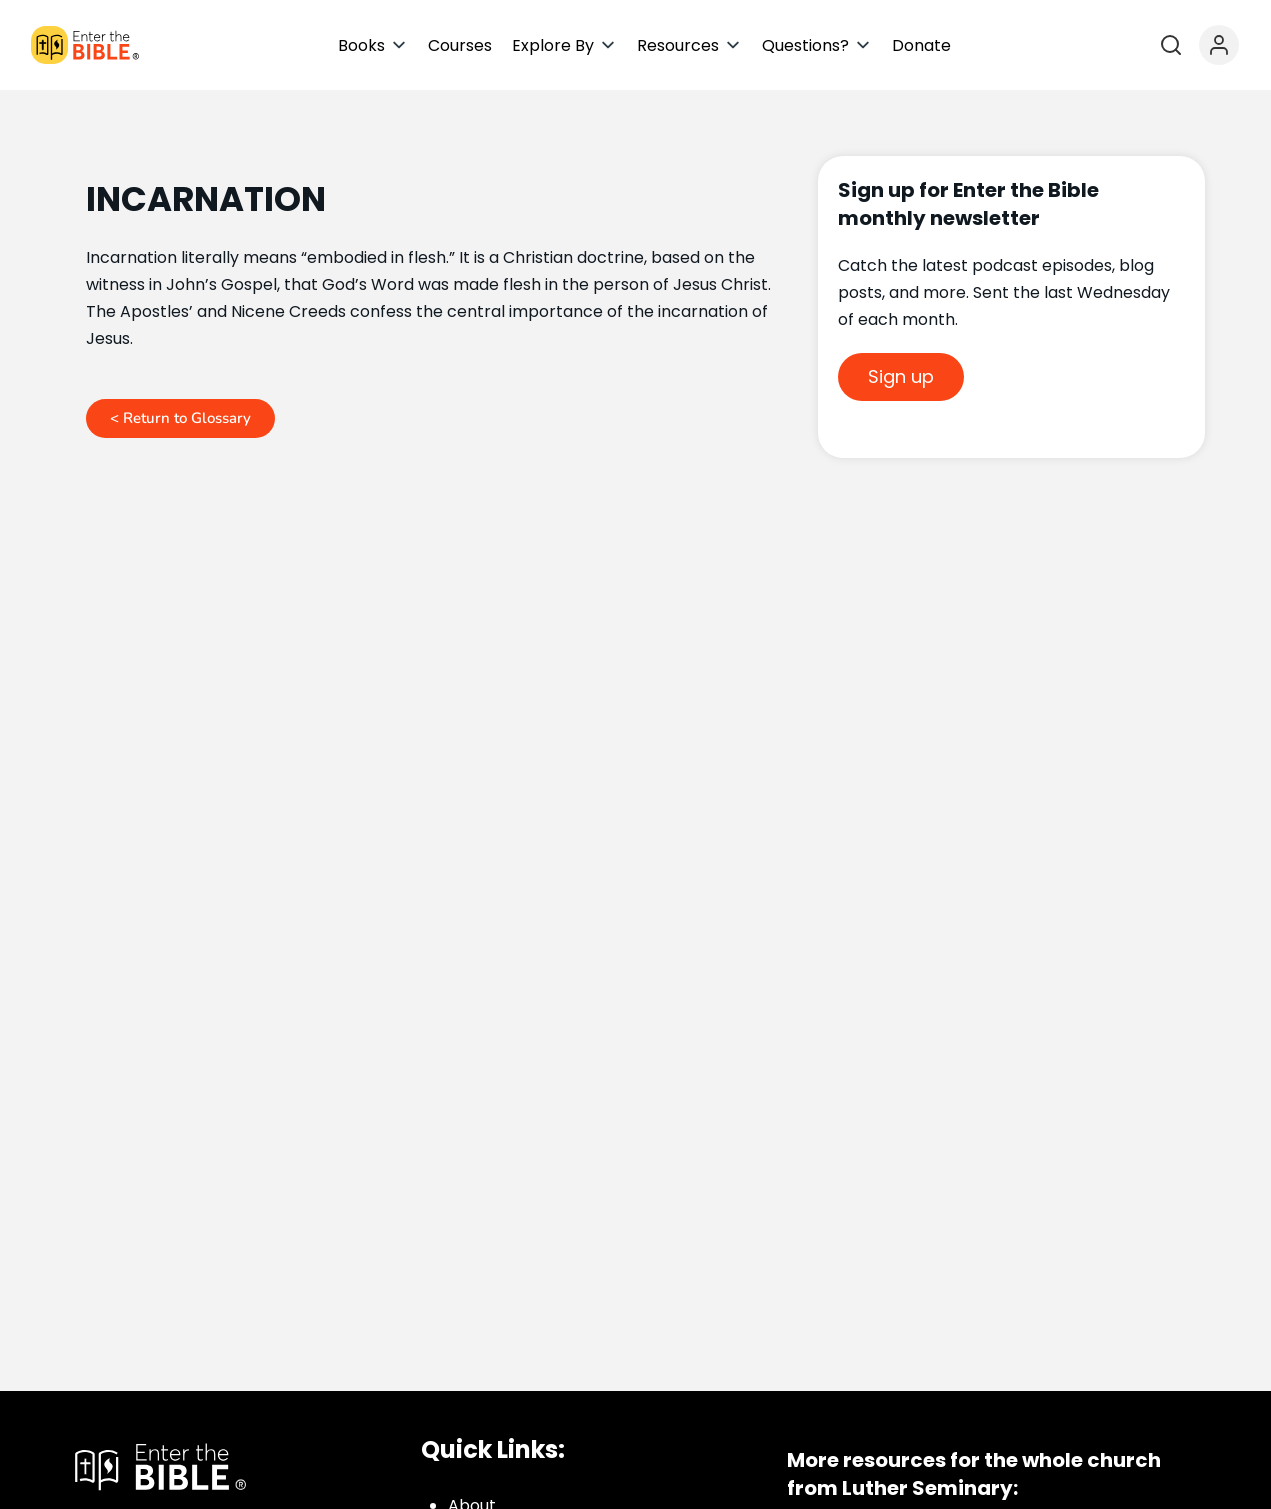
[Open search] (1171, 45)
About (472, 1486)
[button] (373, 45)
